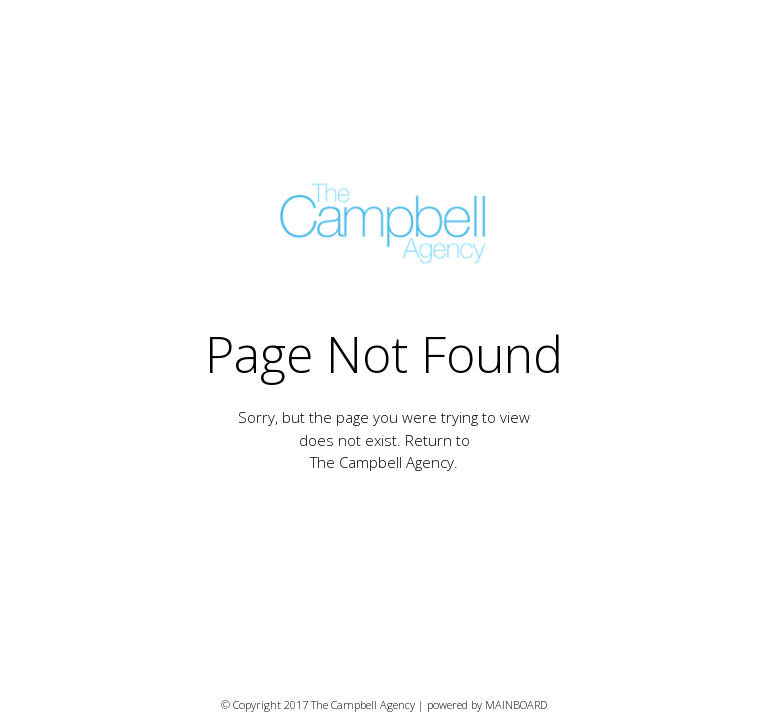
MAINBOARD (516, 704)
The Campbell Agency (382, 462)
